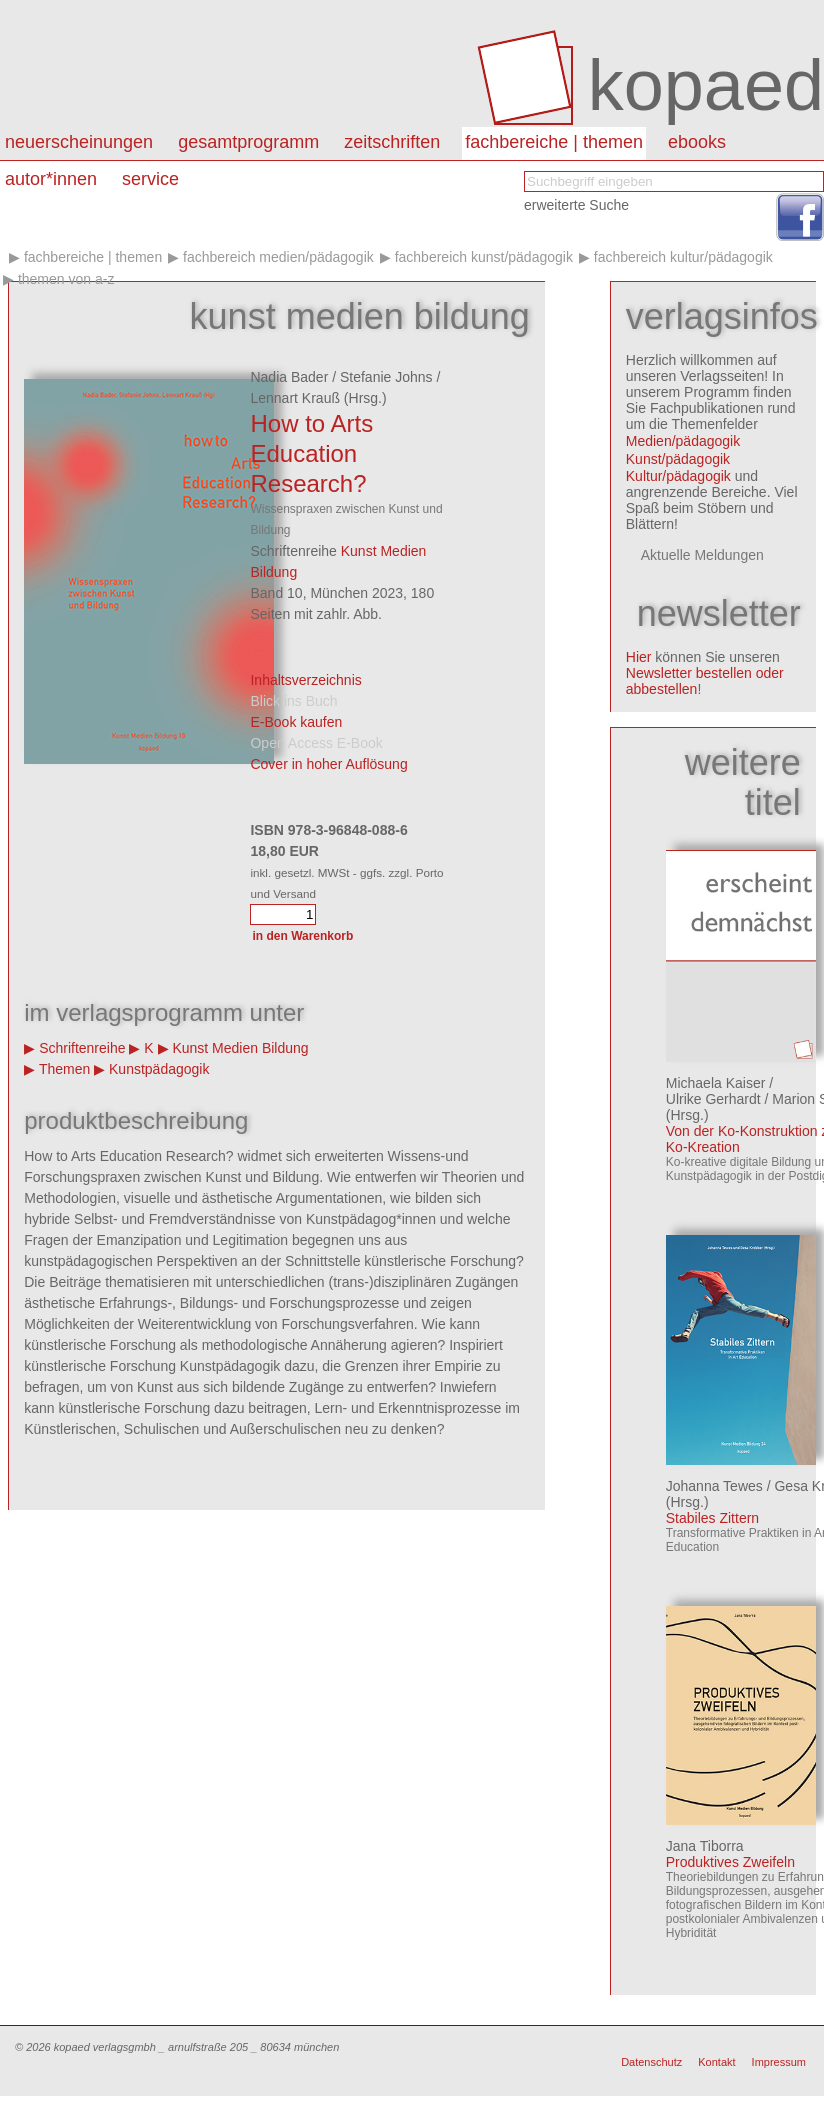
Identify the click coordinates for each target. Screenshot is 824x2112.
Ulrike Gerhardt (713, 1099)
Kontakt (716, 2062)
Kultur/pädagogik (678, 476)
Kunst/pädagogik (678, 459)
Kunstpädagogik (159, 1069)
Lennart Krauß (295, 398)
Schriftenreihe (82, 1048)
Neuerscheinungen (79, 142)
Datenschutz (651, 2062)
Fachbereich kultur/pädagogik (683, 257)
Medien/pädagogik (683, 441)
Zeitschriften (392, 142)
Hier (639, 657)
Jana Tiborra (705, 1846)
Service (150, 179)
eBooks (697, 142)
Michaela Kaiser (716, 1083)
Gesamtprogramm (248, 142)
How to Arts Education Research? (311, 453)
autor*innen (51, 179)
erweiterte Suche (576, 205)
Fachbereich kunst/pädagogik (484, 257)
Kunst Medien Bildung (240, 1048)
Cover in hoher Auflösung (328, 764)
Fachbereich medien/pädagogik (278, 257)
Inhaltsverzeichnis (305, 680)
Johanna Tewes (714, 1486)
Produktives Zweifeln (730, 1862)
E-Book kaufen (296, 722)
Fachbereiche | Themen (554, 142)
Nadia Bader (289, 377)
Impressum (779, 2062)
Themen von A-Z (66, 279)
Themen (64, 1069)
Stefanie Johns (386, 377)
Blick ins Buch (293, 701)
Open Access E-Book (316, 743)
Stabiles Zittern (712, 1518)
